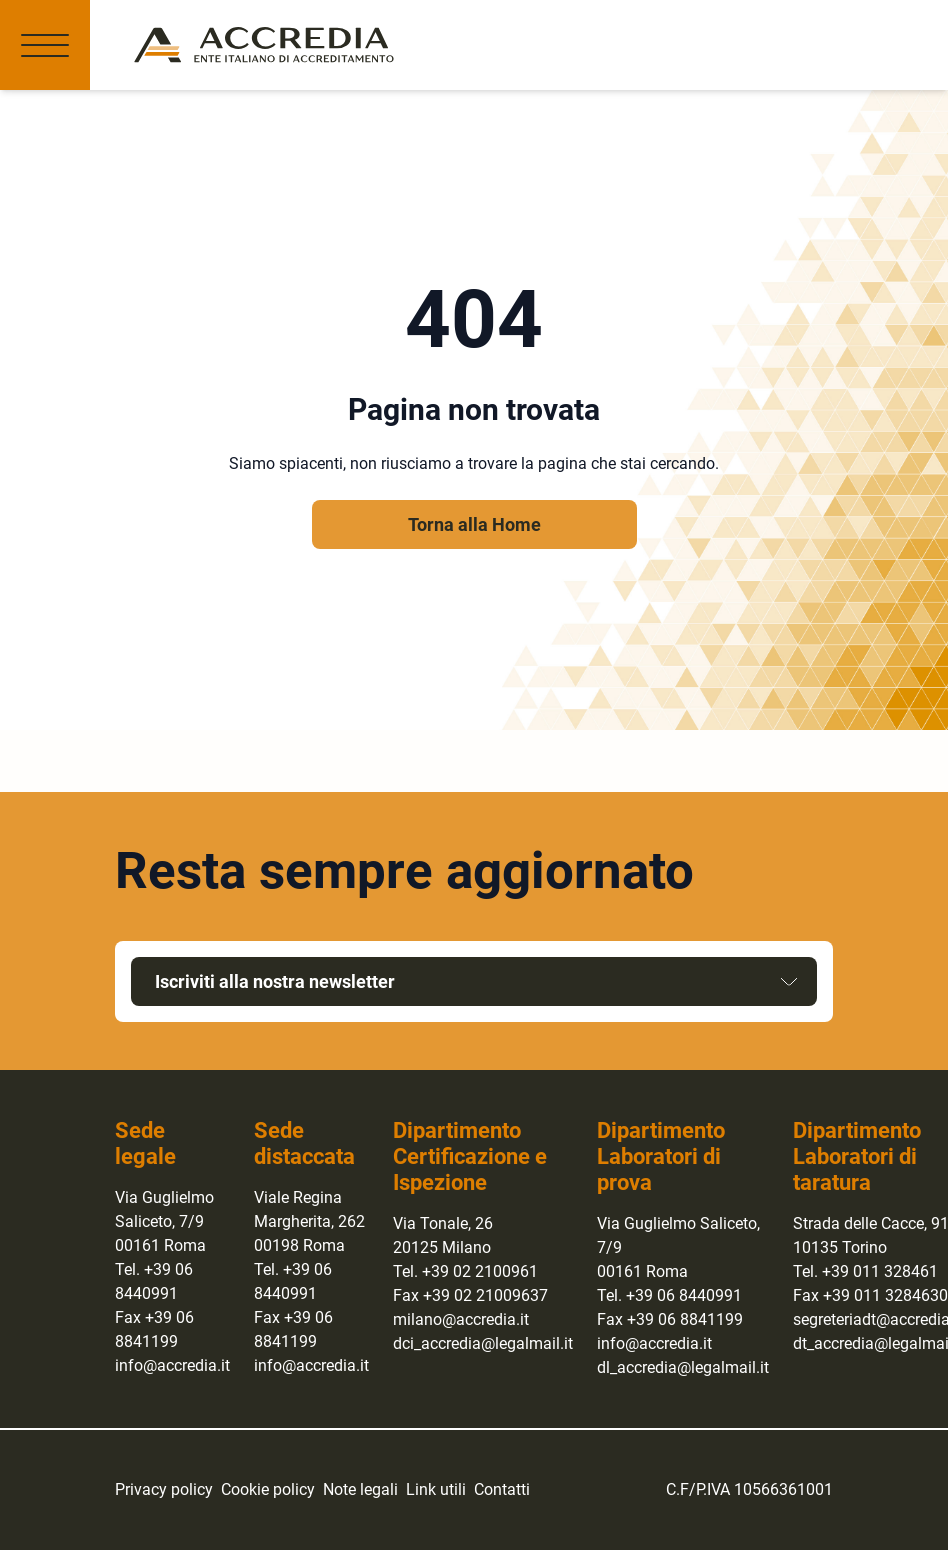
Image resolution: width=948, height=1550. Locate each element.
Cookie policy (268, 1489)
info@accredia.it (172, 1365)
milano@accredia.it (461, 1319)
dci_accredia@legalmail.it (483, 1343)
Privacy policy (164, 1489)
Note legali (360, 1489)
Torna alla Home (474, 524)
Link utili (436, 1489)
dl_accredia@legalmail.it (683, 1367)
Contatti (502, 1489)
